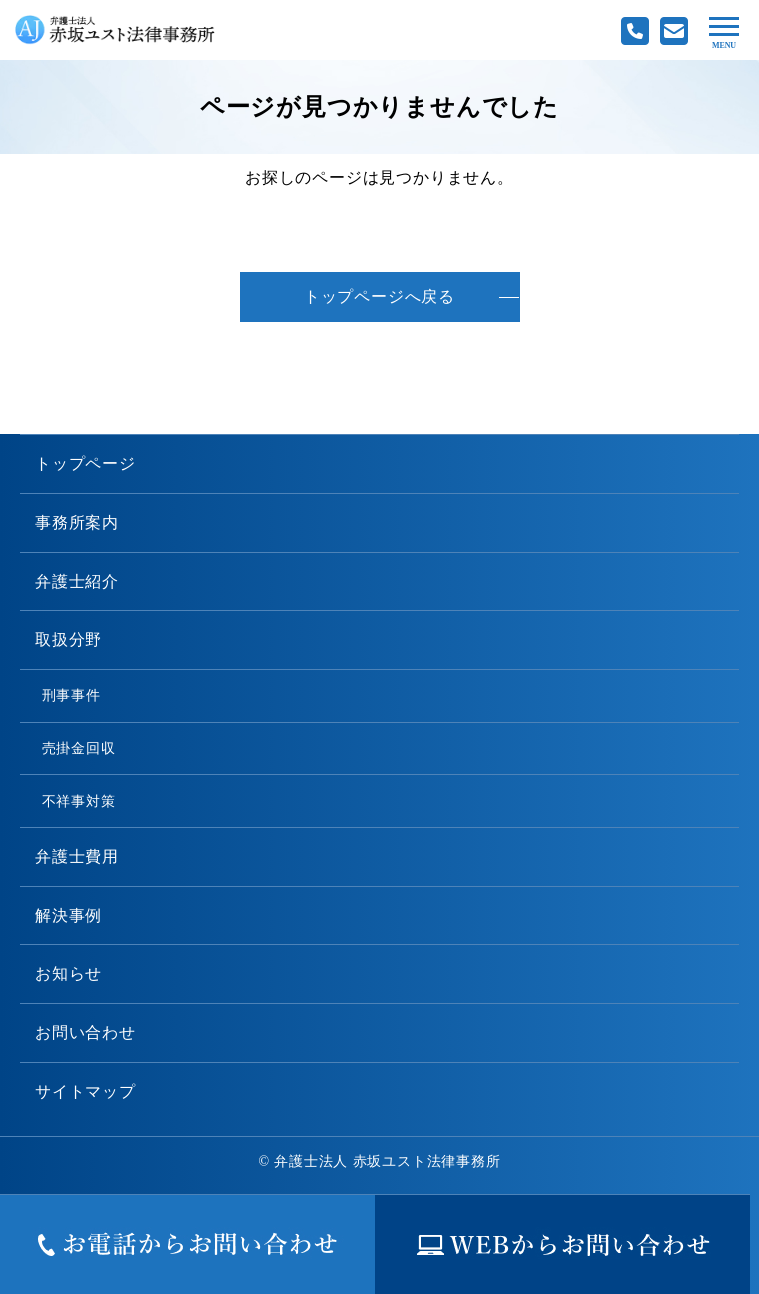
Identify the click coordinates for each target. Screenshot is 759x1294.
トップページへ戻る (379, 296)
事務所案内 (77, 522)
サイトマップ (85, 1091)
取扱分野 (68, 639)
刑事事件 (71, 695)
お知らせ (68, 973)
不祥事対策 (79, 801)
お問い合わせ (85, 1032)
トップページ (85, 463)
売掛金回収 (79, 748)
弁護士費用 (77, 856)
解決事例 (68, 915)
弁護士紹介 (77, 581)
